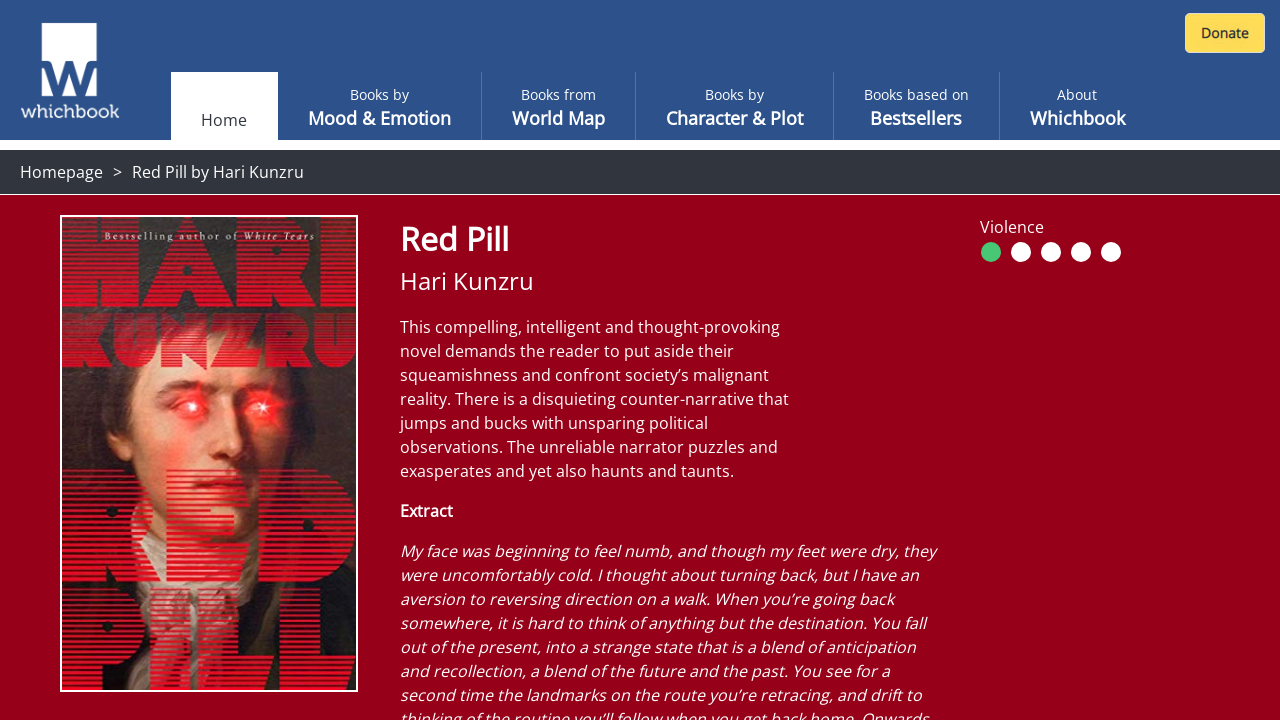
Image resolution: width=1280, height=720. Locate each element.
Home (224, 120)
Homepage (61, 172)
